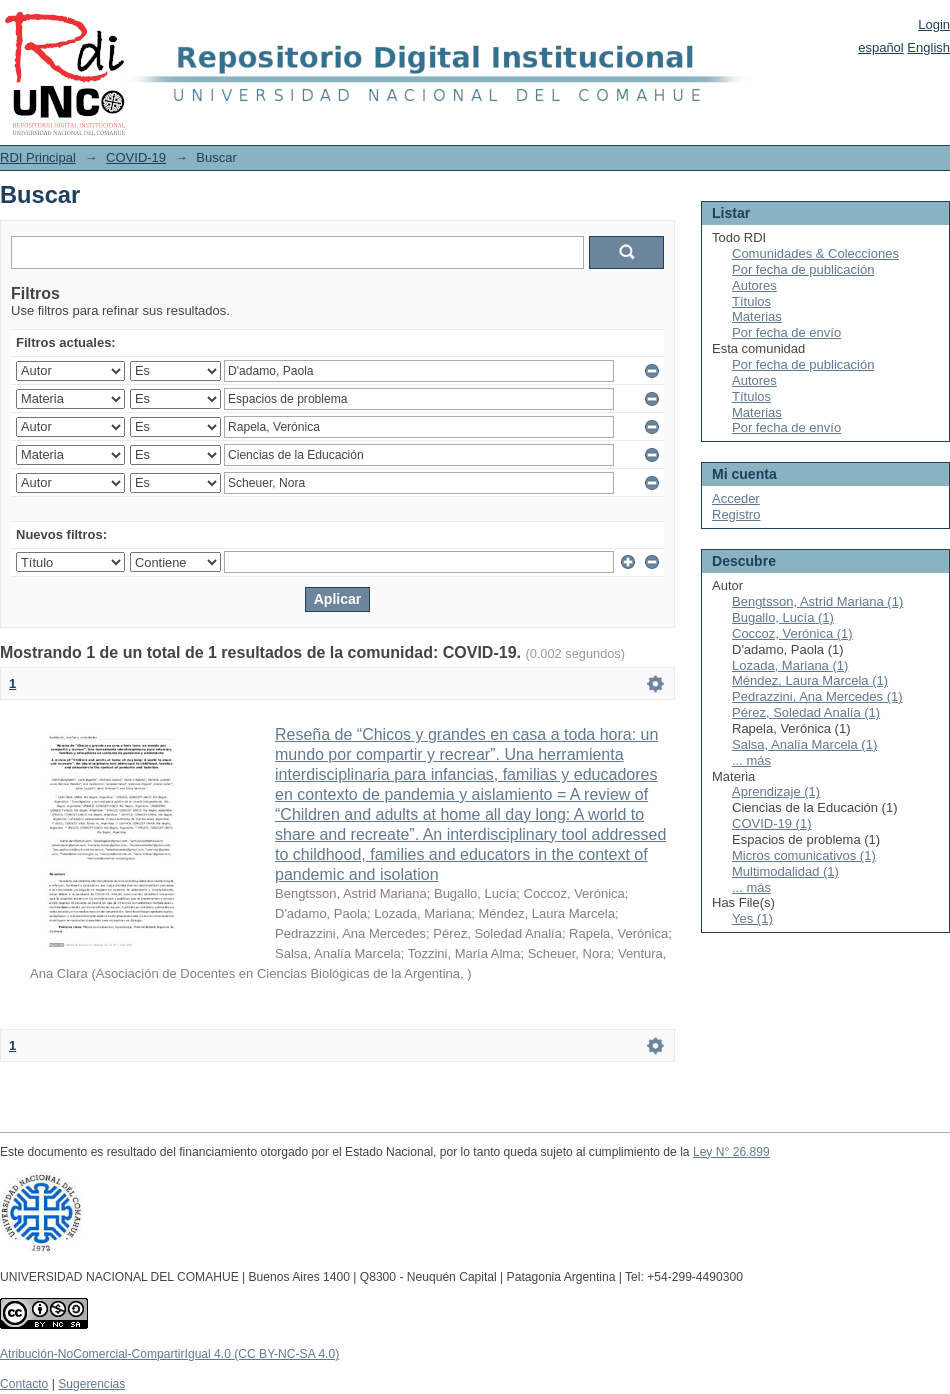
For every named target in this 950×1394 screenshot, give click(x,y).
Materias (757, 316)
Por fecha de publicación (803, 269)
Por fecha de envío (786, 332)
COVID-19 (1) (771, 823)
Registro (736, 514)
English (928, 47)
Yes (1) (752, 918)
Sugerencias (91, 1384)
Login (934, 24)
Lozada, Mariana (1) (790, 665)
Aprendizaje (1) (776, 791)
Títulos (751, 301)
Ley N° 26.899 (731, 1152)
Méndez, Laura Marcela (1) (810, 680)
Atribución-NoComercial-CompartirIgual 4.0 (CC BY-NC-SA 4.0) (169, 1354)
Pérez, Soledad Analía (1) (806, 712)
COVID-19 (136, 157)
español (881, 47)
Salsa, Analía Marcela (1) (804, 744)
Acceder (736, 498)
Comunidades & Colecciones (815, 253)
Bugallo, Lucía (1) (783, 617)
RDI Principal (38, 157)
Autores (754, 285)
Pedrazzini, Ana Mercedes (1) (817, 696)
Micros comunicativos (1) (804, 855)
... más (751, 760)
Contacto (24, 1384)
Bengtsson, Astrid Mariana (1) (817, 601)
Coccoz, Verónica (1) (792, 633)
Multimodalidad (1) (785, 871)
